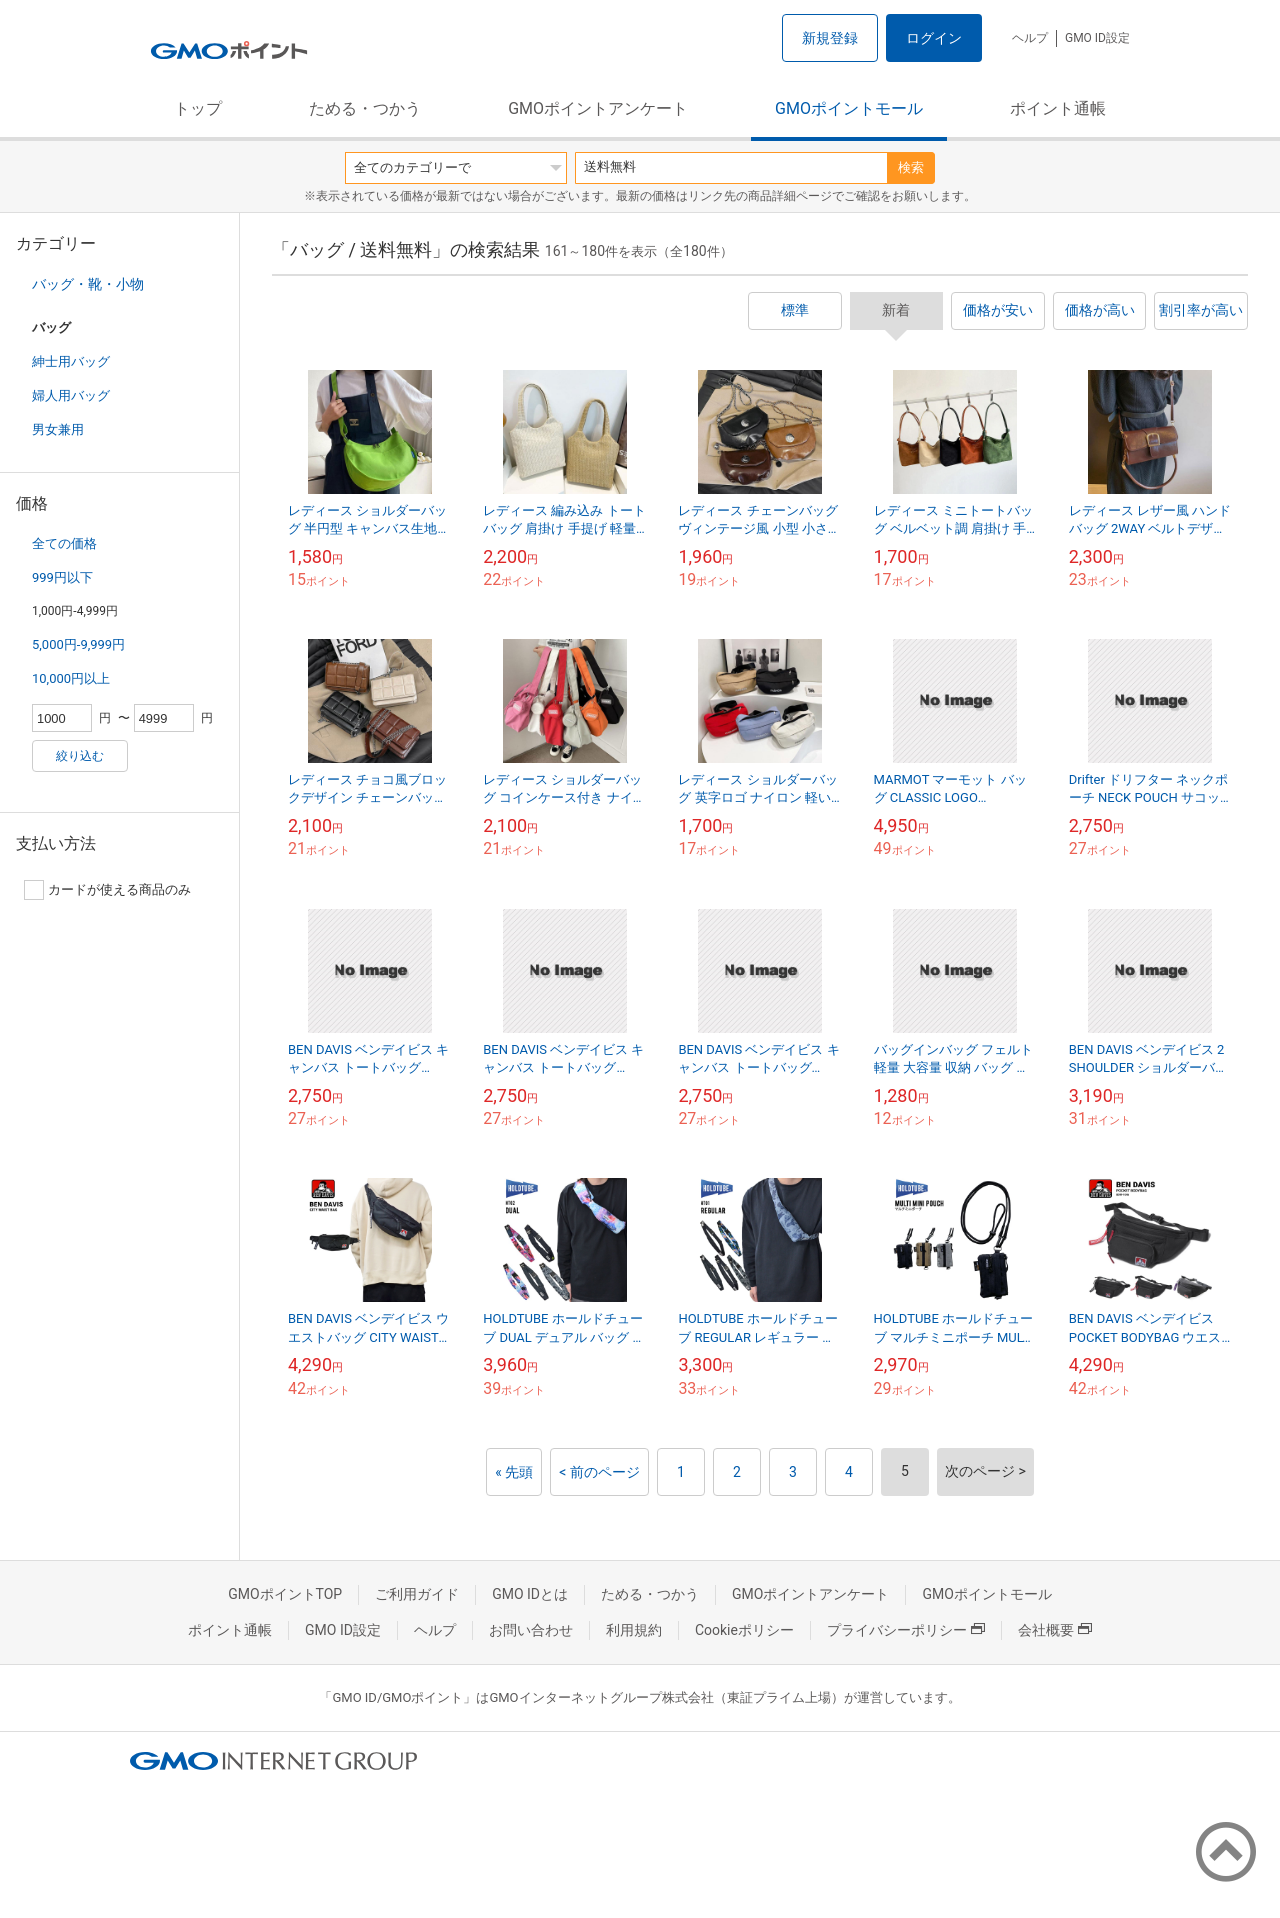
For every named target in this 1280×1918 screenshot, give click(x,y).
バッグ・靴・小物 (88, 284)
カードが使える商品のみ (107, 890)
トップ (198, 108)
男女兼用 (58, 429)
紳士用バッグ (71, 361)
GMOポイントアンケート (598, 108)
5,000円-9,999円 (78, 644)
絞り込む (80, 756)
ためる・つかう (365, 108)
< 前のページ (599, 1472)
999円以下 (62, 577)
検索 (911, 167)
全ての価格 (64, 543)
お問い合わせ (531, 1630)
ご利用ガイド (417, 1594)
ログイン (934, 38)
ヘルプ (1030, 38)
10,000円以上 (71, 678)
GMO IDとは (530, 1594)
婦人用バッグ (71, 395)
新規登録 (830, 38)
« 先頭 (514, 1472)
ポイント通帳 (1058, 108)
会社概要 (1055, 1630)
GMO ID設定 (1097, 38)
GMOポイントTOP (285, 1594)
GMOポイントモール (849, 108)
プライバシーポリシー (906, 1630)
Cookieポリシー (744, 1630)
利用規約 (634, 1630)
